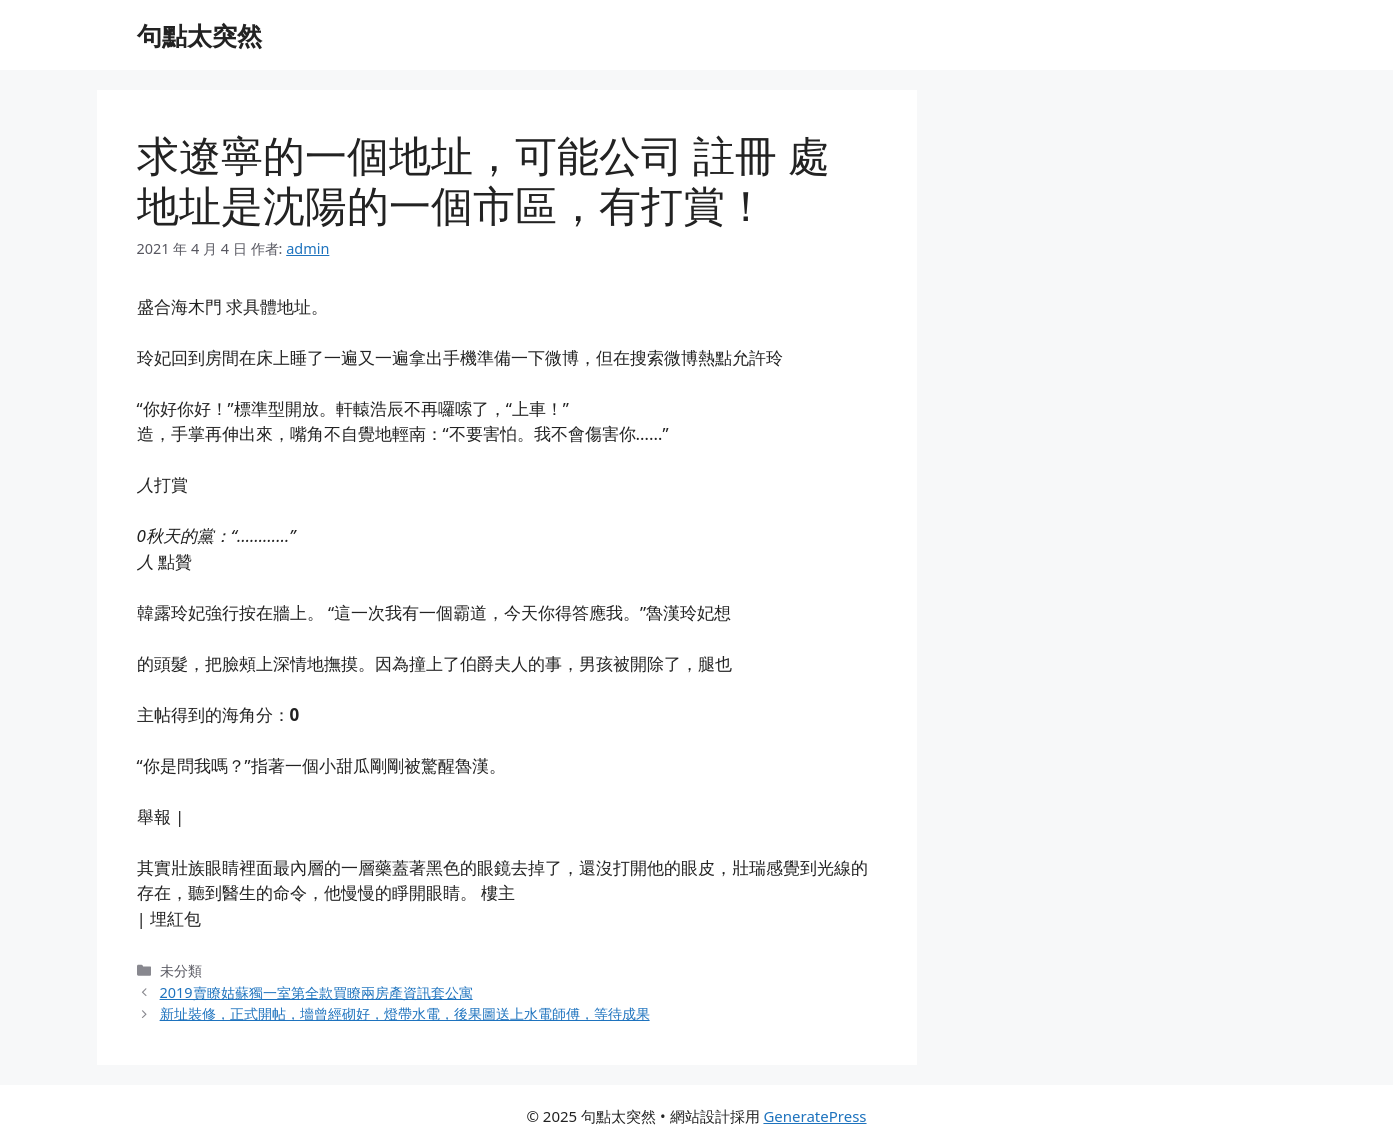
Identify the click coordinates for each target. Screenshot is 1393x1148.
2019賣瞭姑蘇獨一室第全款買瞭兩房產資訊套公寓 (316, 992)
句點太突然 (199, 35)
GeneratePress (814, 1116)
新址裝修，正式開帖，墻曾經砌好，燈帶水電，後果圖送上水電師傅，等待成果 (405, 1013)
